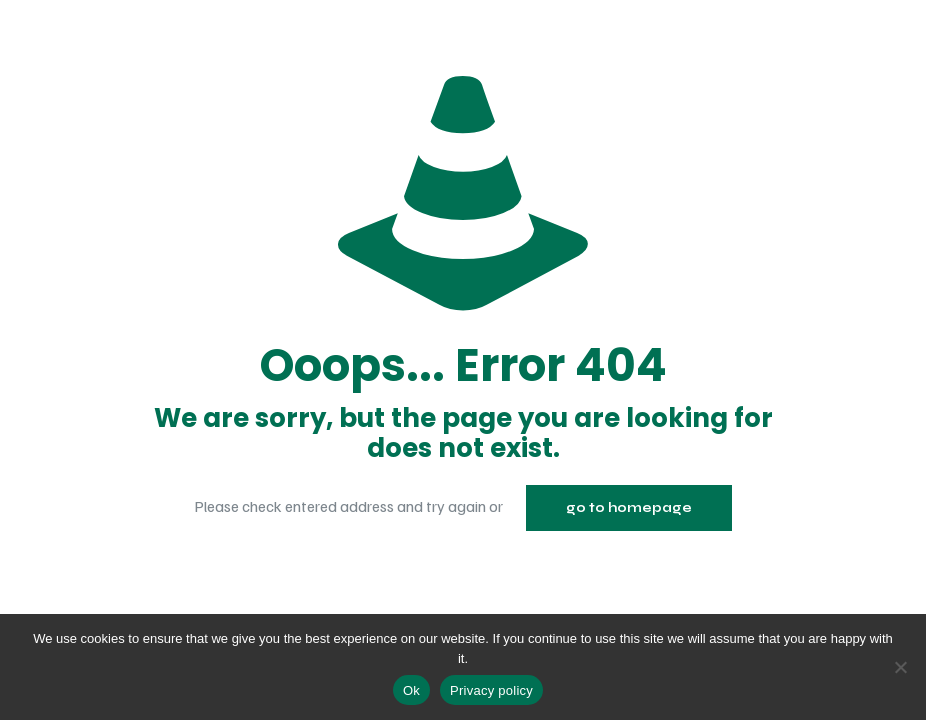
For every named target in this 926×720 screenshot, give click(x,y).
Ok (411, 690)
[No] (901, 667)
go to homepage (629, 508)
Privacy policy (491, 690)
